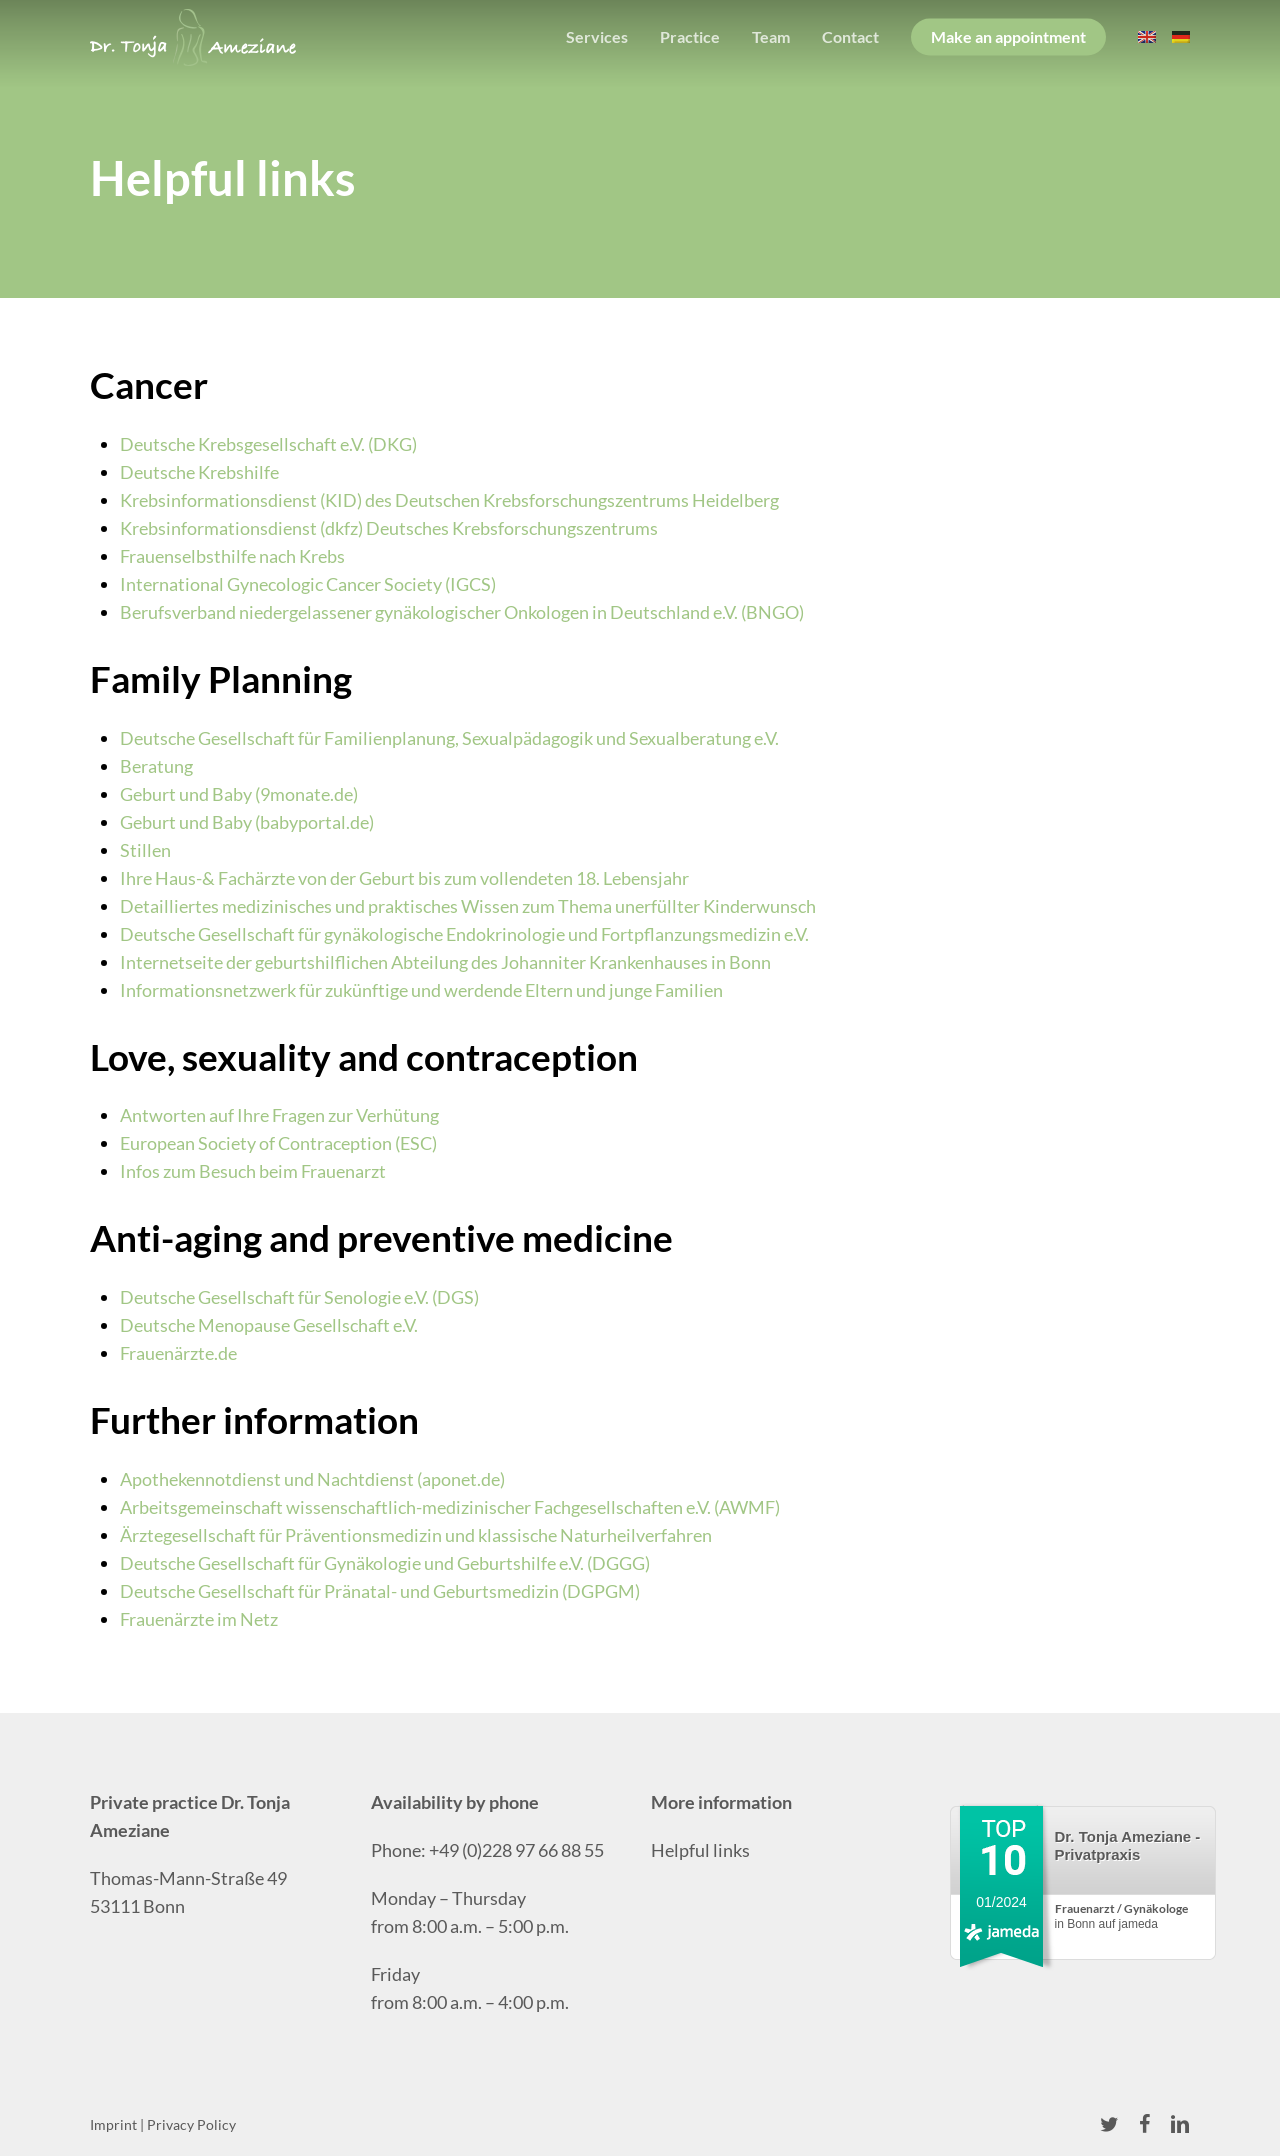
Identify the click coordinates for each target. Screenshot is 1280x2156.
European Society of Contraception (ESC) (278, 1143)
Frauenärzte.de (178, 1353)
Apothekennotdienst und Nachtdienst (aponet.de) (312, 1479)
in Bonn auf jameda (1121, 1916)
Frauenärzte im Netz (199, 1619)
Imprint (113, 2124)
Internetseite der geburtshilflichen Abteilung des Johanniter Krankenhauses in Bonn (445, 962)
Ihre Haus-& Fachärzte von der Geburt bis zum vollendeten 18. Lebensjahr (404, 878)
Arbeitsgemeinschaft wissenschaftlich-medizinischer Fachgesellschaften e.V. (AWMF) (450, 1507)
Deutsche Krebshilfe (199, 472)
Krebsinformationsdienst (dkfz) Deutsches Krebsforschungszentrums (389, 528)
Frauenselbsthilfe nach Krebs (232, 556)
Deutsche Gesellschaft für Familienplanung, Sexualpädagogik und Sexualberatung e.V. (449, 738)
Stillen (145, 850)
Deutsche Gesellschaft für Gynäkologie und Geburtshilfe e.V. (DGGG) (385, 1563)
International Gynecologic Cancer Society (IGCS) (308, 584)
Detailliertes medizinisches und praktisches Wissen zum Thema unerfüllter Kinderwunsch (468, 906)
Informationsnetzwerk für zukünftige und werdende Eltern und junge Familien (421, 990)
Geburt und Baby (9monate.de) (239, 794)
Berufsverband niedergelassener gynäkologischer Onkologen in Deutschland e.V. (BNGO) (462, 612)
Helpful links (700, 1850)
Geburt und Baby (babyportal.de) (247, 822)
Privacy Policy (191, 2124)
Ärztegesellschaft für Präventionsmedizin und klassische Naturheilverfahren (416, 1535)
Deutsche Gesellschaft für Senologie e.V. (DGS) (299, 1297)
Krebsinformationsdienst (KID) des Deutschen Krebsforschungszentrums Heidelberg (449, 500)
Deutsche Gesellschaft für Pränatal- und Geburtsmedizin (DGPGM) (380, 1591)
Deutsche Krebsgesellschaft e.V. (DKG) (268, 444)
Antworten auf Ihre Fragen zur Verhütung (279, 1115)
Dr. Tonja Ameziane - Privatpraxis (1128, 1845)
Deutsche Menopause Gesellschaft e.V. (269, 1325)
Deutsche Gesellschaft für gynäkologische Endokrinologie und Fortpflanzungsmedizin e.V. (464, 934)
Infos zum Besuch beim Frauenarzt (253, 1171)
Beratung (156, 766)
